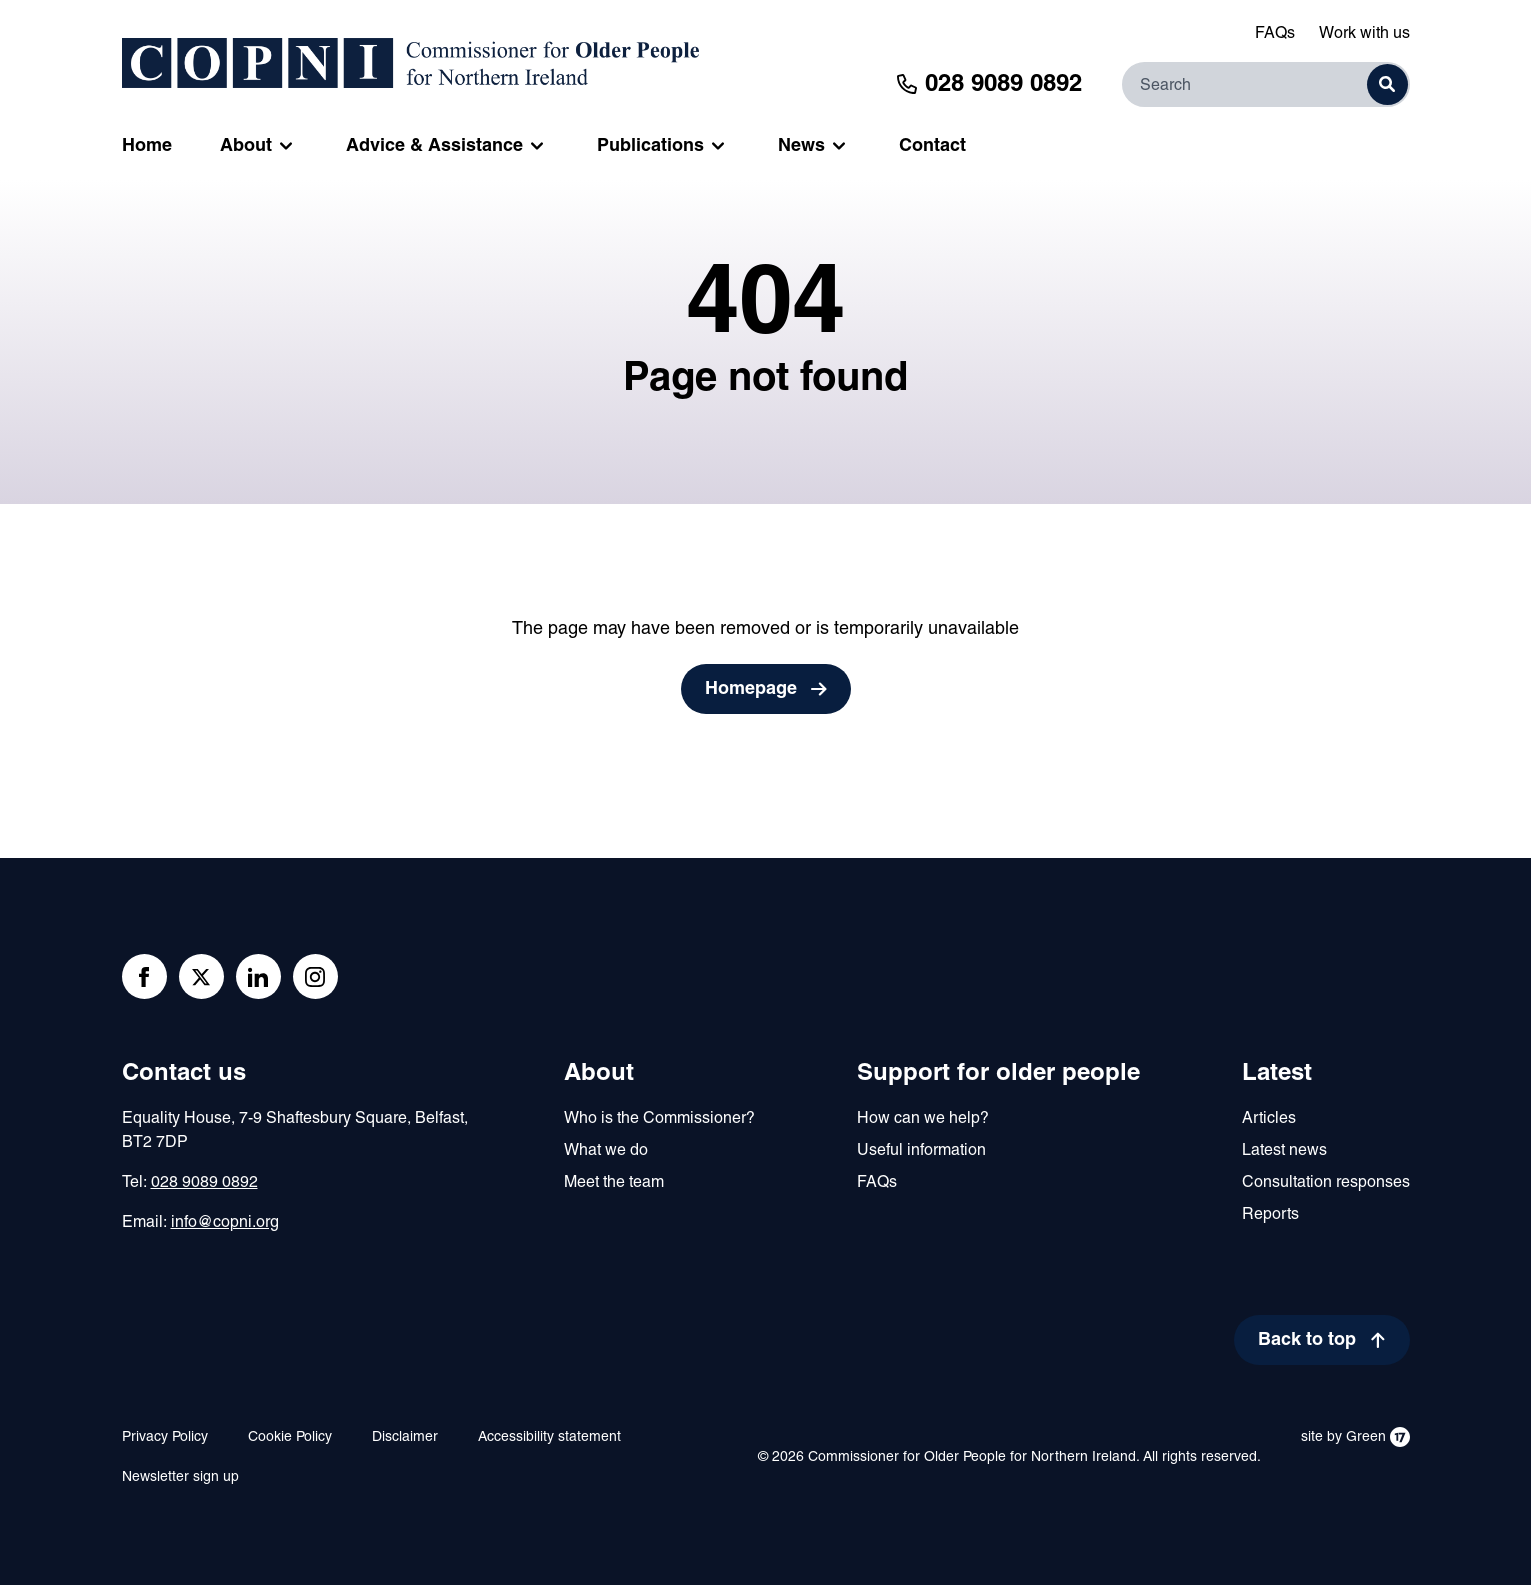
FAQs (1275, 34)
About (599, 1074)
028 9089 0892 (204, 1183)
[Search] (1266, 84)
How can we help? (923, 1119)
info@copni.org (225, 1223)
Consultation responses (1326, 1183)
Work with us (1364, 34)
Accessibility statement (549, 1437)
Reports (1270, 1215)
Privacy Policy (165, 1437)
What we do (606, 1151)
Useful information (921, 1151)
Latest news (1284, 1151)
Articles (1269, 1119)
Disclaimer (405, 1437)
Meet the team (614, 1183)
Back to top (1307, 1340)
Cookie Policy (290, 1437)
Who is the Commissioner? (659, 1119)
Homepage (751, 689)
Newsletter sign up (180, 1477)
